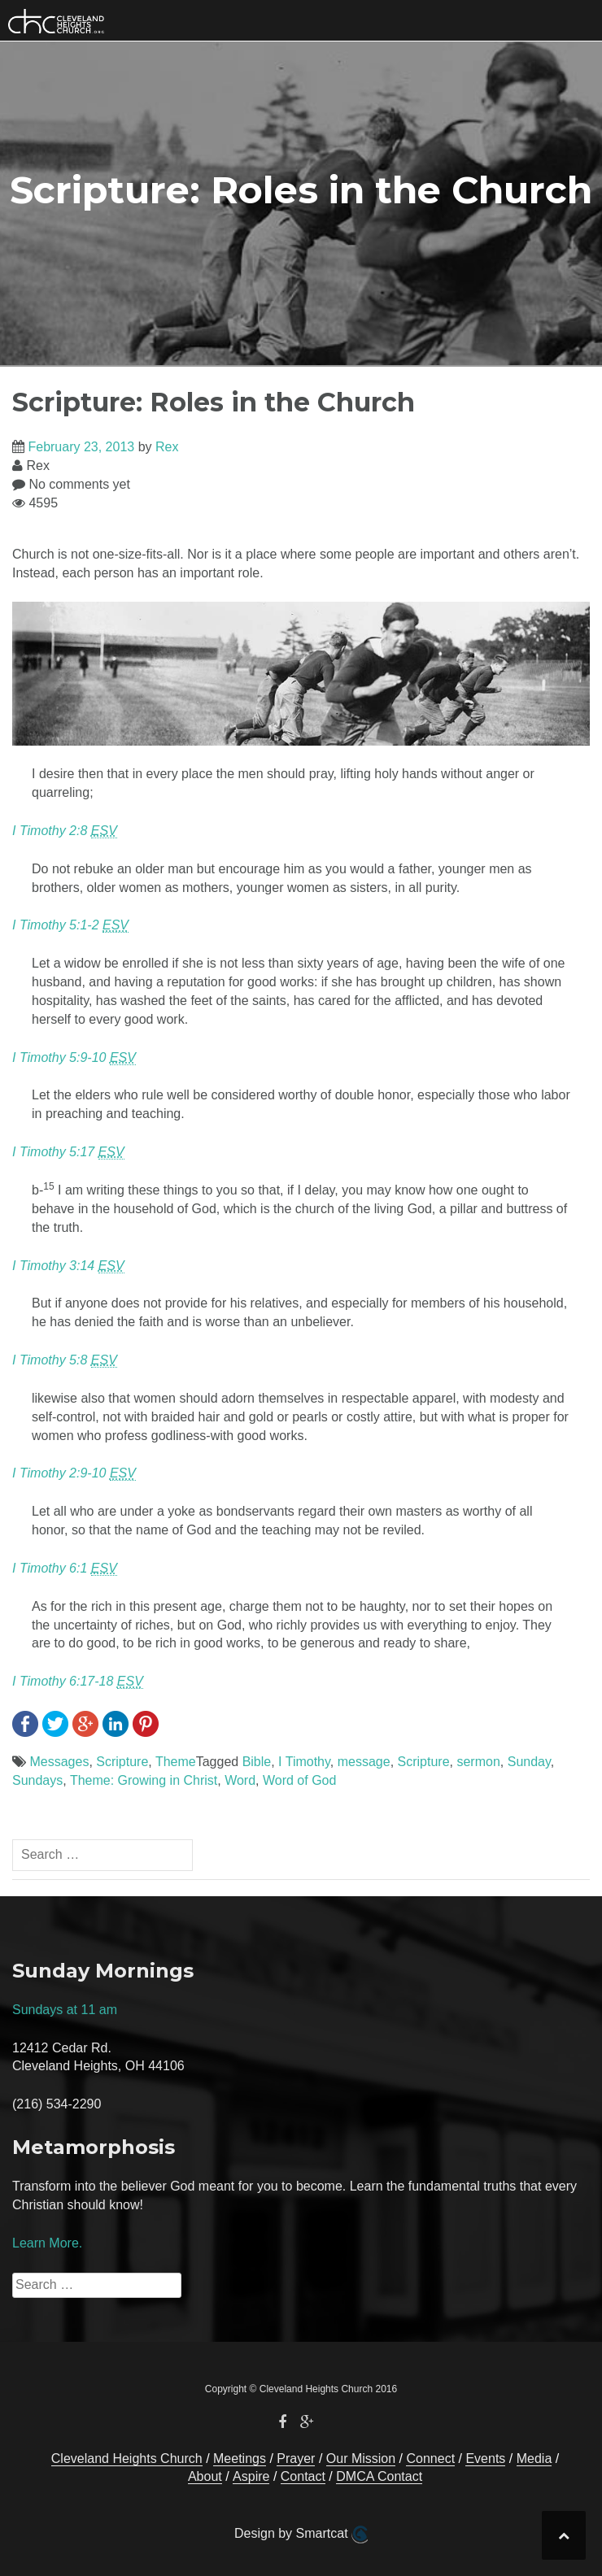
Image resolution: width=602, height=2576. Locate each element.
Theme (175, 1762)
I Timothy (304, 1762)
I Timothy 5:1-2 (70, 925)
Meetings (239, 2458)
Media (534, 2458)
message (364, 1762)
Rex (166, 447)
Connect (430, 2458)
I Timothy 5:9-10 (74, 1058)
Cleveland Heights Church (127, 2458)
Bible (257, 1762)
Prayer (296, 2458)
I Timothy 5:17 (68, 1152)
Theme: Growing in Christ (143, 1780)
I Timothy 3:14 (68, 1266)
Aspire (251, 2476)
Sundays (37, 1780)
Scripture (122, 1762)
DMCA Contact (379, 2476)
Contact (303, 2476)
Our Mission (360, 2458)
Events (485, 2458)
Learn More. (47, 2243)
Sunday (529, 1762)
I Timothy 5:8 (64, 1360)
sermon (477, 1762)
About (205, 2476)
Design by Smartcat (301, 2534)
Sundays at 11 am (64, 2010)
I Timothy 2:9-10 (74, 1473)
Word (240, 1780)
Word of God (299, 1780)
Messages (59, 1762)
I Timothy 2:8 (64, 831)
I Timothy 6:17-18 (77, 1681)
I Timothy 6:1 (64, 1568)
